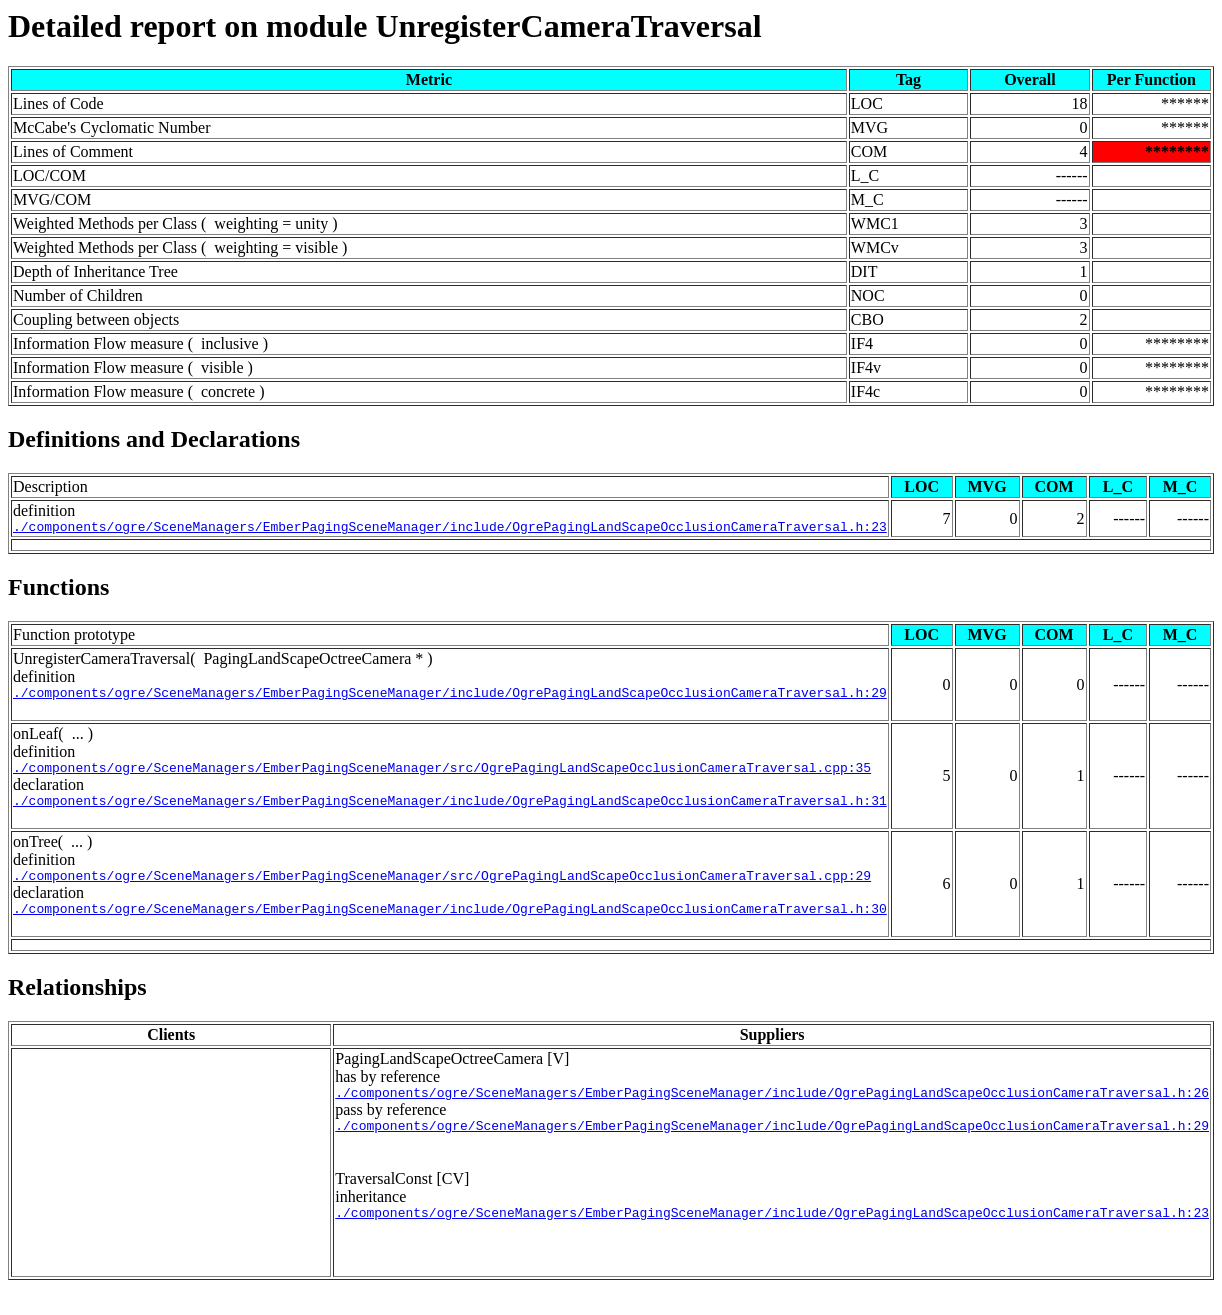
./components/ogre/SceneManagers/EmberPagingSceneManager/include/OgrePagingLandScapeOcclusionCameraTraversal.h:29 (450, 698)
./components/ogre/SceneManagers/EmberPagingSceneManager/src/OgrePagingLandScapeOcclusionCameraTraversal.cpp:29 (442, 890)
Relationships (77, 1005)
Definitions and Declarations (154, 439)
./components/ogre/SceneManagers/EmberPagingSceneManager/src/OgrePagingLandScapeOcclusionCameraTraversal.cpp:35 (442, 776)
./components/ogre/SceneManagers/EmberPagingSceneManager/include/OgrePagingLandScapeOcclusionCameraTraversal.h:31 (450, 812)
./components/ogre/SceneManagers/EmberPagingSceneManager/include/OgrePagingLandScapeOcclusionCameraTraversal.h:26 (772, 1113)
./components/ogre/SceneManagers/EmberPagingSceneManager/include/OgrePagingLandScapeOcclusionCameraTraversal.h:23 (450, 529)
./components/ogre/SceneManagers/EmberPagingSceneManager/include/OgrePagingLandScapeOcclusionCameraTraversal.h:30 (450, 926)
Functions (58, 590)
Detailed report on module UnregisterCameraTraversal (385, 26)
